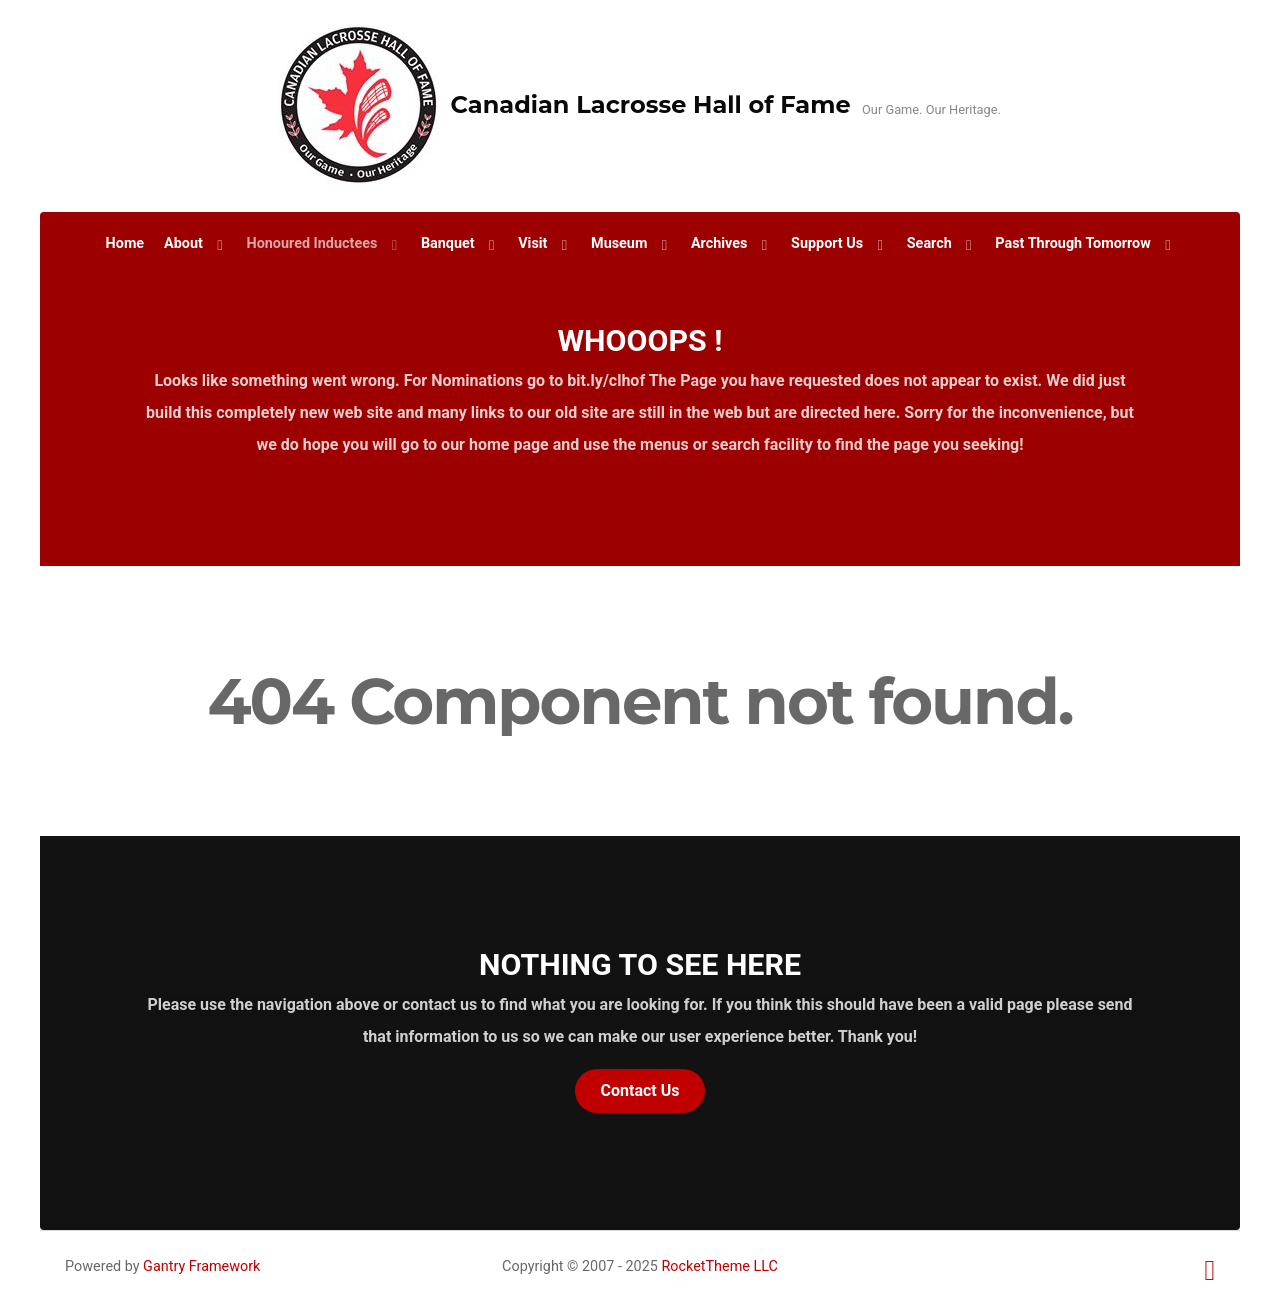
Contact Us (640, 1090)
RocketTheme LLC (719, 1266)
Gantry (201, 1266)
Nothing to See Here (640, 964)
